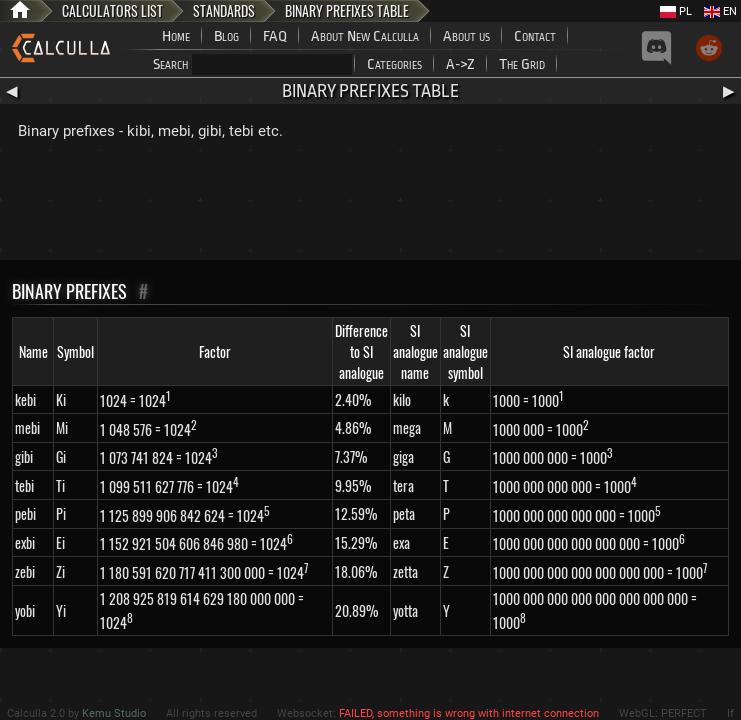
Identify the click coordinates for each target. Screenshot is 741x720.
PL (676, 11)
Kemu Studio (114, 713)
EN (720, 11)
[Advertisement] (371, 205)
